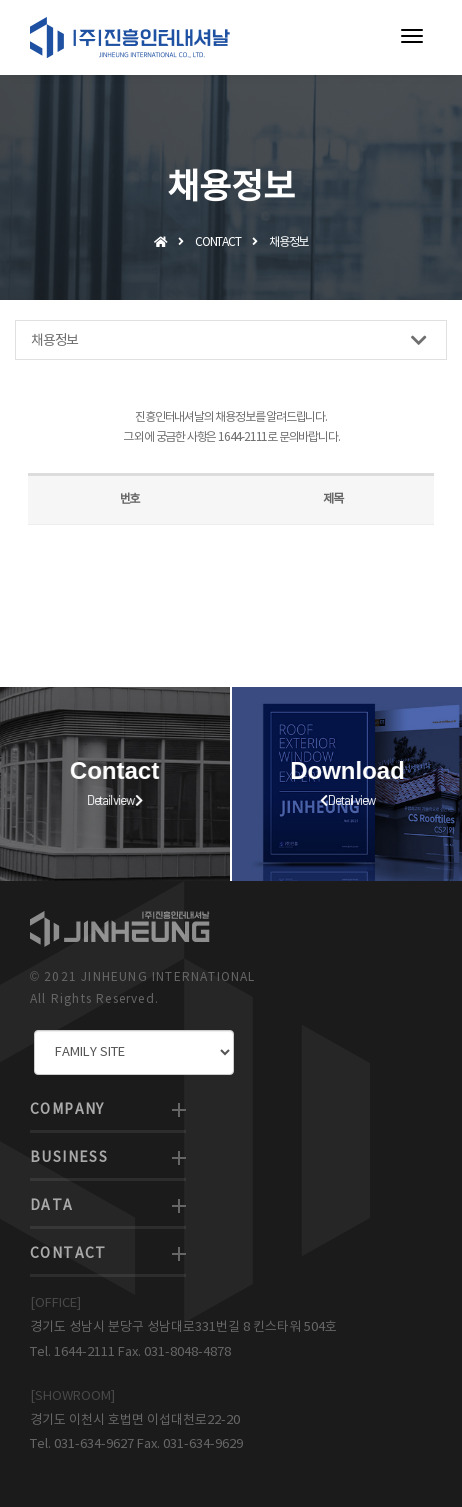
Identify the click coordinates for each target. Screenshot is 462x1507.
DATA (52, 1206)
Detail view (106, 800)
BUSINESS (69, 1158)
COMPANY (67, 1110)
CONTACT (68, 1254)
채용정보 (228, 340)
